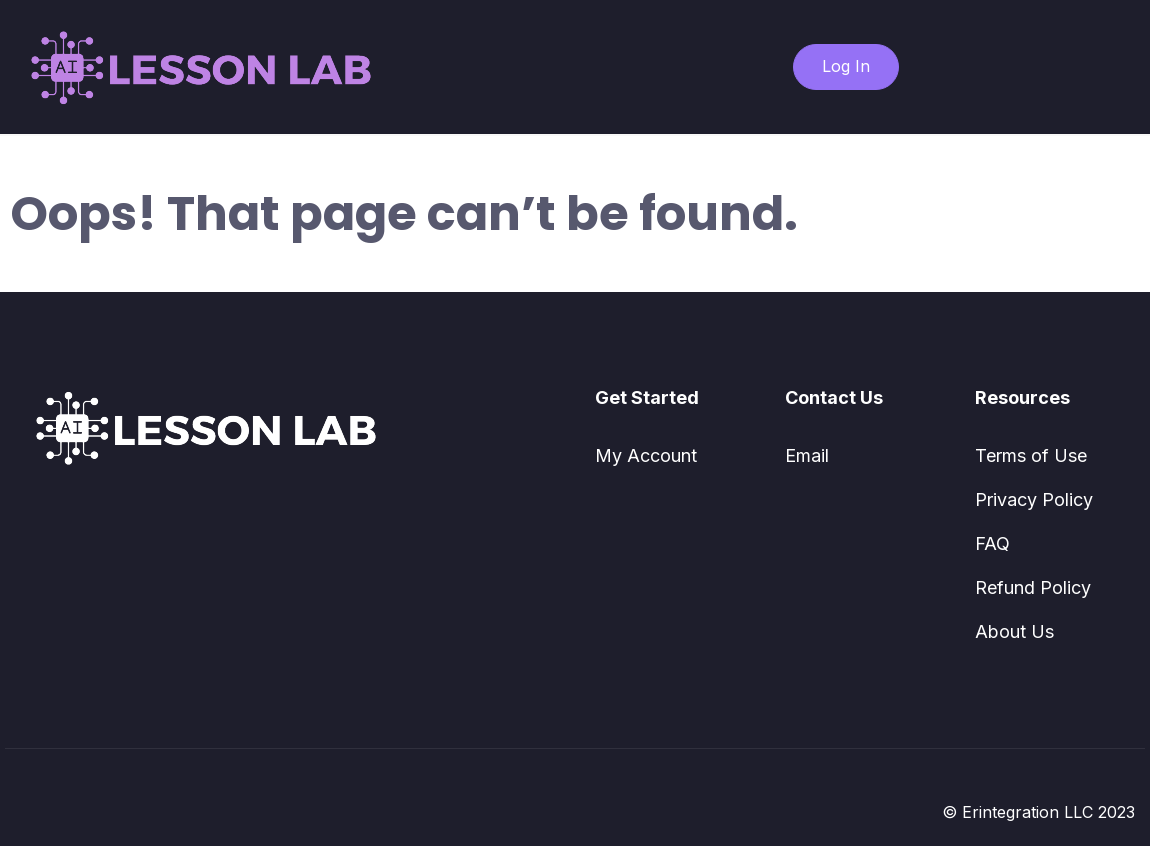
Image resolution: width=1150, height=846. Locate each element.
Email (807, 455)
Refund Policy (1033, 587)
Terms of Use (1031, 455)
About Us (1014, 631)
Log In (846, 66)
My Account (646, 455)
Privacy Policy (1034, 499)
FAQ (992, 543)
